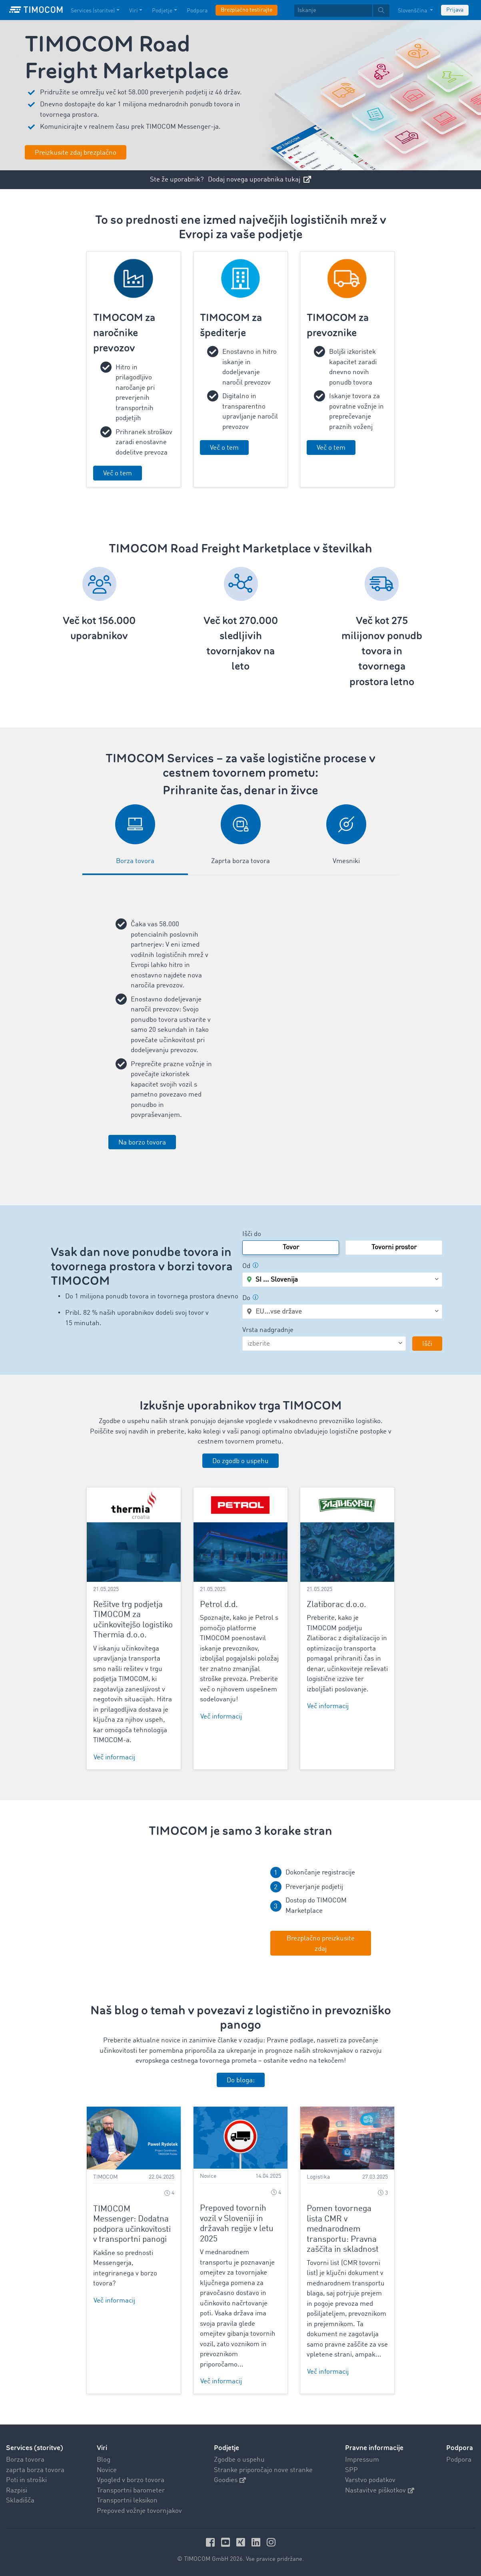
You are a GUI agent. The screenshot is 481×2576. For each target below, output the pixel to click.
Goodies (230, 2480)
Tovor (291, 1247)
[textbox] (342, 10)
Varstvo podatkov (370, 2480)
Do (250, 1298)
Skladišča (20, 2500)
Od (250, 1266)
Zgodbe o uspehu (239, 2459)
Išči (427, 1344)
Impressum (362, 2459)
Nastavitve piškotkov (379, 2490)
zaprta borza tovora (35, 2470)
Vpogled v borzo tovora (130, 2480)
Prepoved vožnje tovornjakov (139, 2511)
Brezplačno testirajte (246, 10)
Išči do (251, 1234)
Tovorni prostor (394, 1247)
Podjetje (226, 2447)
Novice (107, 2470)
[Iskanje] (333, 10)
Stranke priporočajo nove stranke (263, 2470)
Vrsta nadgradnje (267, 1330)
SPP (351, 2470)
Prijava (454, 10)
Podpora (458, 2459)
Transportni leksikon (127, 2500)
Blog (103, 2459)
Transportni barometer (131, 2490)
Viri (102, 2447)
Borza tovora (25, 2459)
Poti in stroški (26, 2480)
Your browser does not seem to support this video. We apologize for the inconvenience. (160, 1911)
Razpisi (16, 2490)
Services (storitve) (34, 2447)
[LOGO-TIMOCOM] (36, 10)
